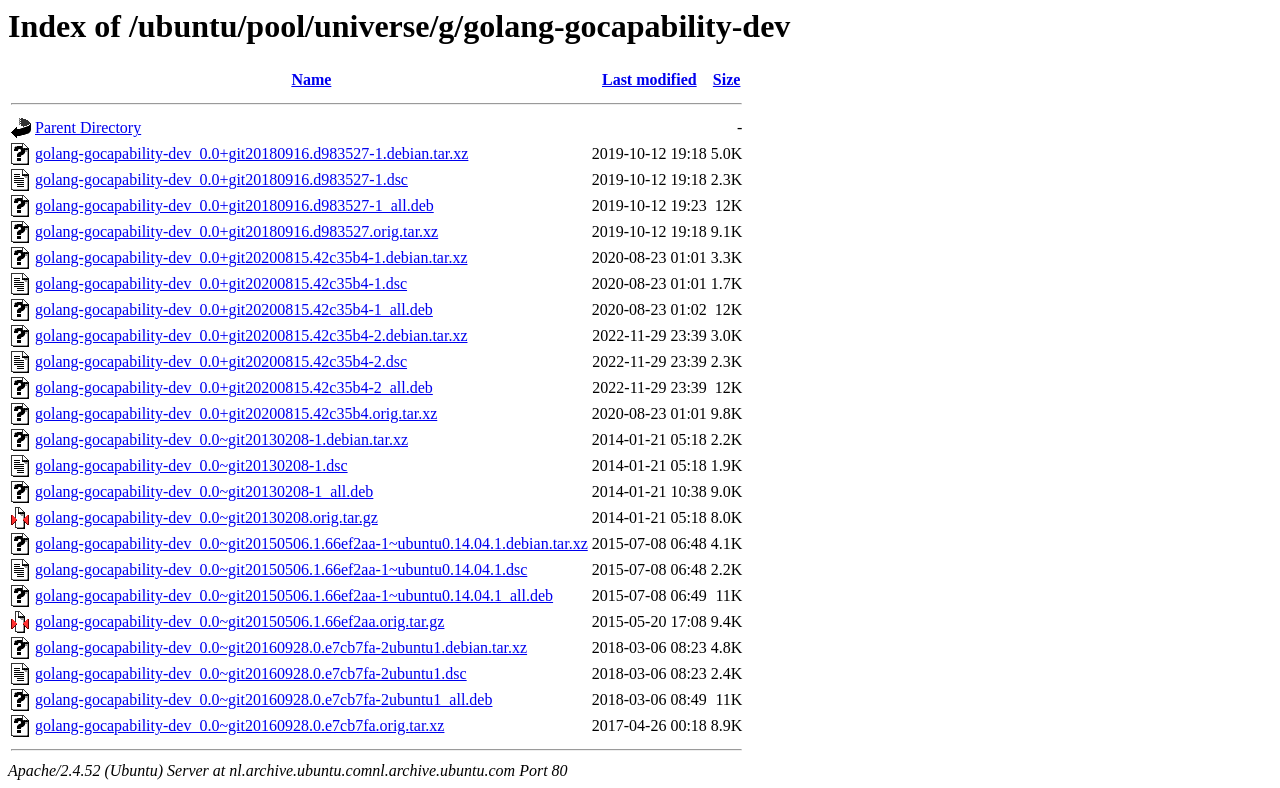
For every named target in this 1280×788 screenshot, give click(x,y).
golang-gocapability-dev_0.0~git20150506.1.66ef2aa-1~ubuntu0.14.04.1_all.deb (294, 595)
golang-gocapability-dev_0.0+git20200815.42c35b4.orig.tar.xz (236, 413)
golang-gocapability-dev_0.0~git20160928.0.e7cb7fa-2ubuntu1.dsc (251, 673)
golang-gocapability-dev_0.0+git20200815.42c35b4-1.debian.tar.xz (251, 257)
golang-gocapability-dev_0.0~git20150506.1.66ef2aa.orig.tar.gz (239, 621)
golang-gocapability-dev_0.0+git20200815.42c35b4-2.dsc (221, 361)
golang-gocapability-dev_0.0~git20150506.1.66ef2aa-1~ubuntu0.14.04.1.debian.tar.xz (311, 543)
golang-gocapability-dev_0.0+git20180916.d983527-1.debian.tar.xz (251, 153)
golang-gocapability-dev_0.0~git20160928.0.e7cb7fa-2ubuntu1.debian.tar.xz (281, 647)
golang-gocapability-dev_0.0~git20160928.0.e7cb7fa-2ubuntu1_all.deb (263, 699)
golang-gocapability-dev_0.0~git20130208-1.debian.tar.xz (221, 439)
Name (311, 79)
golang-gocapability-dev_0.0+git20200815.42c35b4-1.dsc (221, 283)
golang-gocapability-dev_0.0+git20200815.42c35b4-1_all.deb (234, 309)
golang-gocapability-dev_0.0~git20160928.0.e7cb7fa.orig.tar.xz (239, 725)
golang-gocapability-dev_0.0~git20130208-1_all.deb (204, 491)
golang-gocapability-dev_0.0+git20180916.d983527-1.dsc (221, 179)
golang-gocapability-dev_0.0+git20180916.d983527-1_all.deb (234, 205)
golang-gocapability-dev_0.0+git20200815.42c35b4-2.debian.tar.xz (251, 335)
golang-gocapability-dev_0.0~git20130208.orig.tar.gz (206, 517)
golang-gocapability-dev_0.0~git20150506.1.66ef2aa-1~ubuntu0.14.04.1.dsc (281, 569)
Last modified (649, 79)
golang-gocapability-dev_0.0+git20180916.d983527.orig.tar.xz (236, 231)
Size (727, 79)
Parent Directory (88, 127)
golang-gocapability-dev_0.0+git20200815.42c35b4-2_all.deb (234, 387)
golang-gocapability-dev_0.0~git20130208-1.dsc (191, 465)
